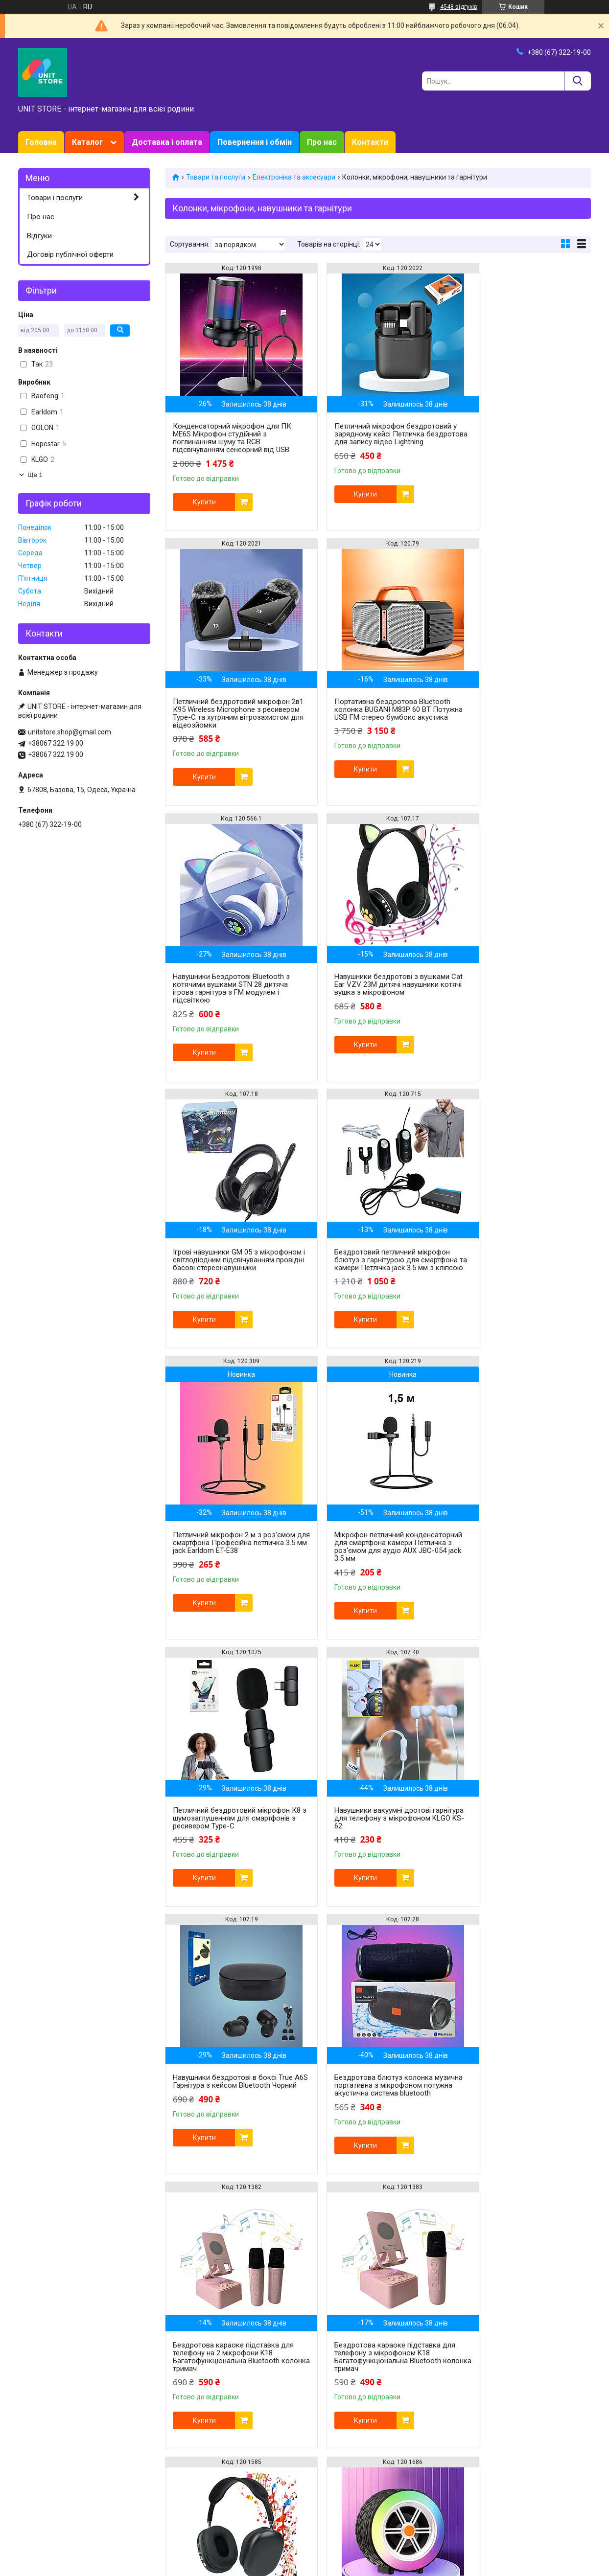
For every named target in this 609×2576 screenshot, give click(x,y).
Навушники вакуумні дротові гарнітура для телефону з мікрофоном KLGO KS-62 (510, 1275)
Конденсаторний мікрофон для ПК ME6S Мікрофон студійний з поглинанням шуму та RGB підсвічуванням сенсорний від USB (232, 438)
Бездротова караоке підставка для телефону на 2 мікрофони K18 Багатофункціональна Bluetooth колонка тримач (519, 1570)
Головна (41, 142)
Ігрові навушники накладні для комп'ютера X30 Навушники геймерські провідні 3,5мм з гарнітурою (224, 2396)
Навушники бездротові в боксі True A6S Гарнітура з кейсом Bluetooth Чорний (233, 1566)
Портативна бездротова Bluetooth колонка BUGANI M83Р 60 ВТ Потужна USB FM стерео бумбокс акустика (231, 713)
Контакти (370, 142)
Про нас (322, 142)
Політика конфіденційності (412, 2566)
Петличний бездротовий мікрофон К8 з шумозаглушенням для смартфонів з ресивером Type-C (375, 1275)
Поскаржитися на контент (334, 2566)
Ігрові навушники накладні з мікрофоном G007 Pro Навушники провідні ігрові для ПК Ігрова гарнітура (518, 2120)
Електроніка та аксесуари (294, 177)
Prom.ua (351, 2557)
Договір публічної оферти (70, 254)
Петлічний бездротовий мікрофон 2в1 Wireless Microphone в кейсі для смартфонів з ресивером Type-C (376, 2120)
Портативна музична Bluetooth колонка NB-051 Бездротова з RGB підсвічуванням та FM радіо (232, 2116)
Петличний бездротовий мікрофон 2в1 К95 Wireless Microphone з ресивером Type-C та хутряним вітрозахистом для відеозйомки (520, 438)
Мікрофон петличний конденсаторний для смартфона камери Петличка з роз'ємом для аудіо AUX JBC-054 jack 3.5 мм (229, 1295)
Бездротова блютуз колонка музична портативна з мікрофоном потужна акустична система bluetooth (376, 1570)
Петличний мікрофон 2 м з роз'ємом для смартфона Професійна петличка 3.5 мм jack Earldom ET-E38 (517, 1004)
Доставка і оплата (167, 142)
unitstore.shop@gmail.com (69, 732)
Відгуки (39, 235)
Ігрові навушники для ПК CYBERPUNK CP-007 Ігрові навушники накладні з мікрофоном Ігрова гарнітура (376, 2396)
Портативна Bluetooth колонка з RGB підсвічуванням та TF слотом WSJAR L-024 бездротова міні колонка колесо (519, 1845)
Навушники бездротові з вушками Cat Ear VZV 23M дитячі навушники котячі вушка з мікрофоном (521, 709)
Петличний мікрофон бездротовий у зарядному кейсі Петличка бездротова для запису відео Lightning (375, 438)
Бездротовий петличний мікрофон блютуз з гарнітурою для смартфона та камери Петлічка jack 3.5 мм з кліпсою (376, 988)
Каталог (87, 142)
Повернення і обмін (254, 142)
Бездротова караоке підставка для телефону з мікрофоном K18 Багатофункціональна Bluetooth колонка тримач (228, 1845)
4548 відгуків (458, 6)
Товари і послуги (55, 197)
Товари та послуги (215, 177)
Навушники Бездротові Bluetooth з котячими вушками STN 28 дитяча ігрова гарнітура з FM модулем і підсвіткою (375, 713)
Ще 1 (35, 475)
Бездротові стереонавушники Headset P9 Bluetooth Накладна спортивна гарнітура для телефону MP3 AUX (375, 1845)
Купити (204, 502)
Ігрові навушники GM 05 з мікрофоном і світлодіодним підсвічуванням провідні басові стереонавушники (225, 988)
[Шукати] (577, 81)
